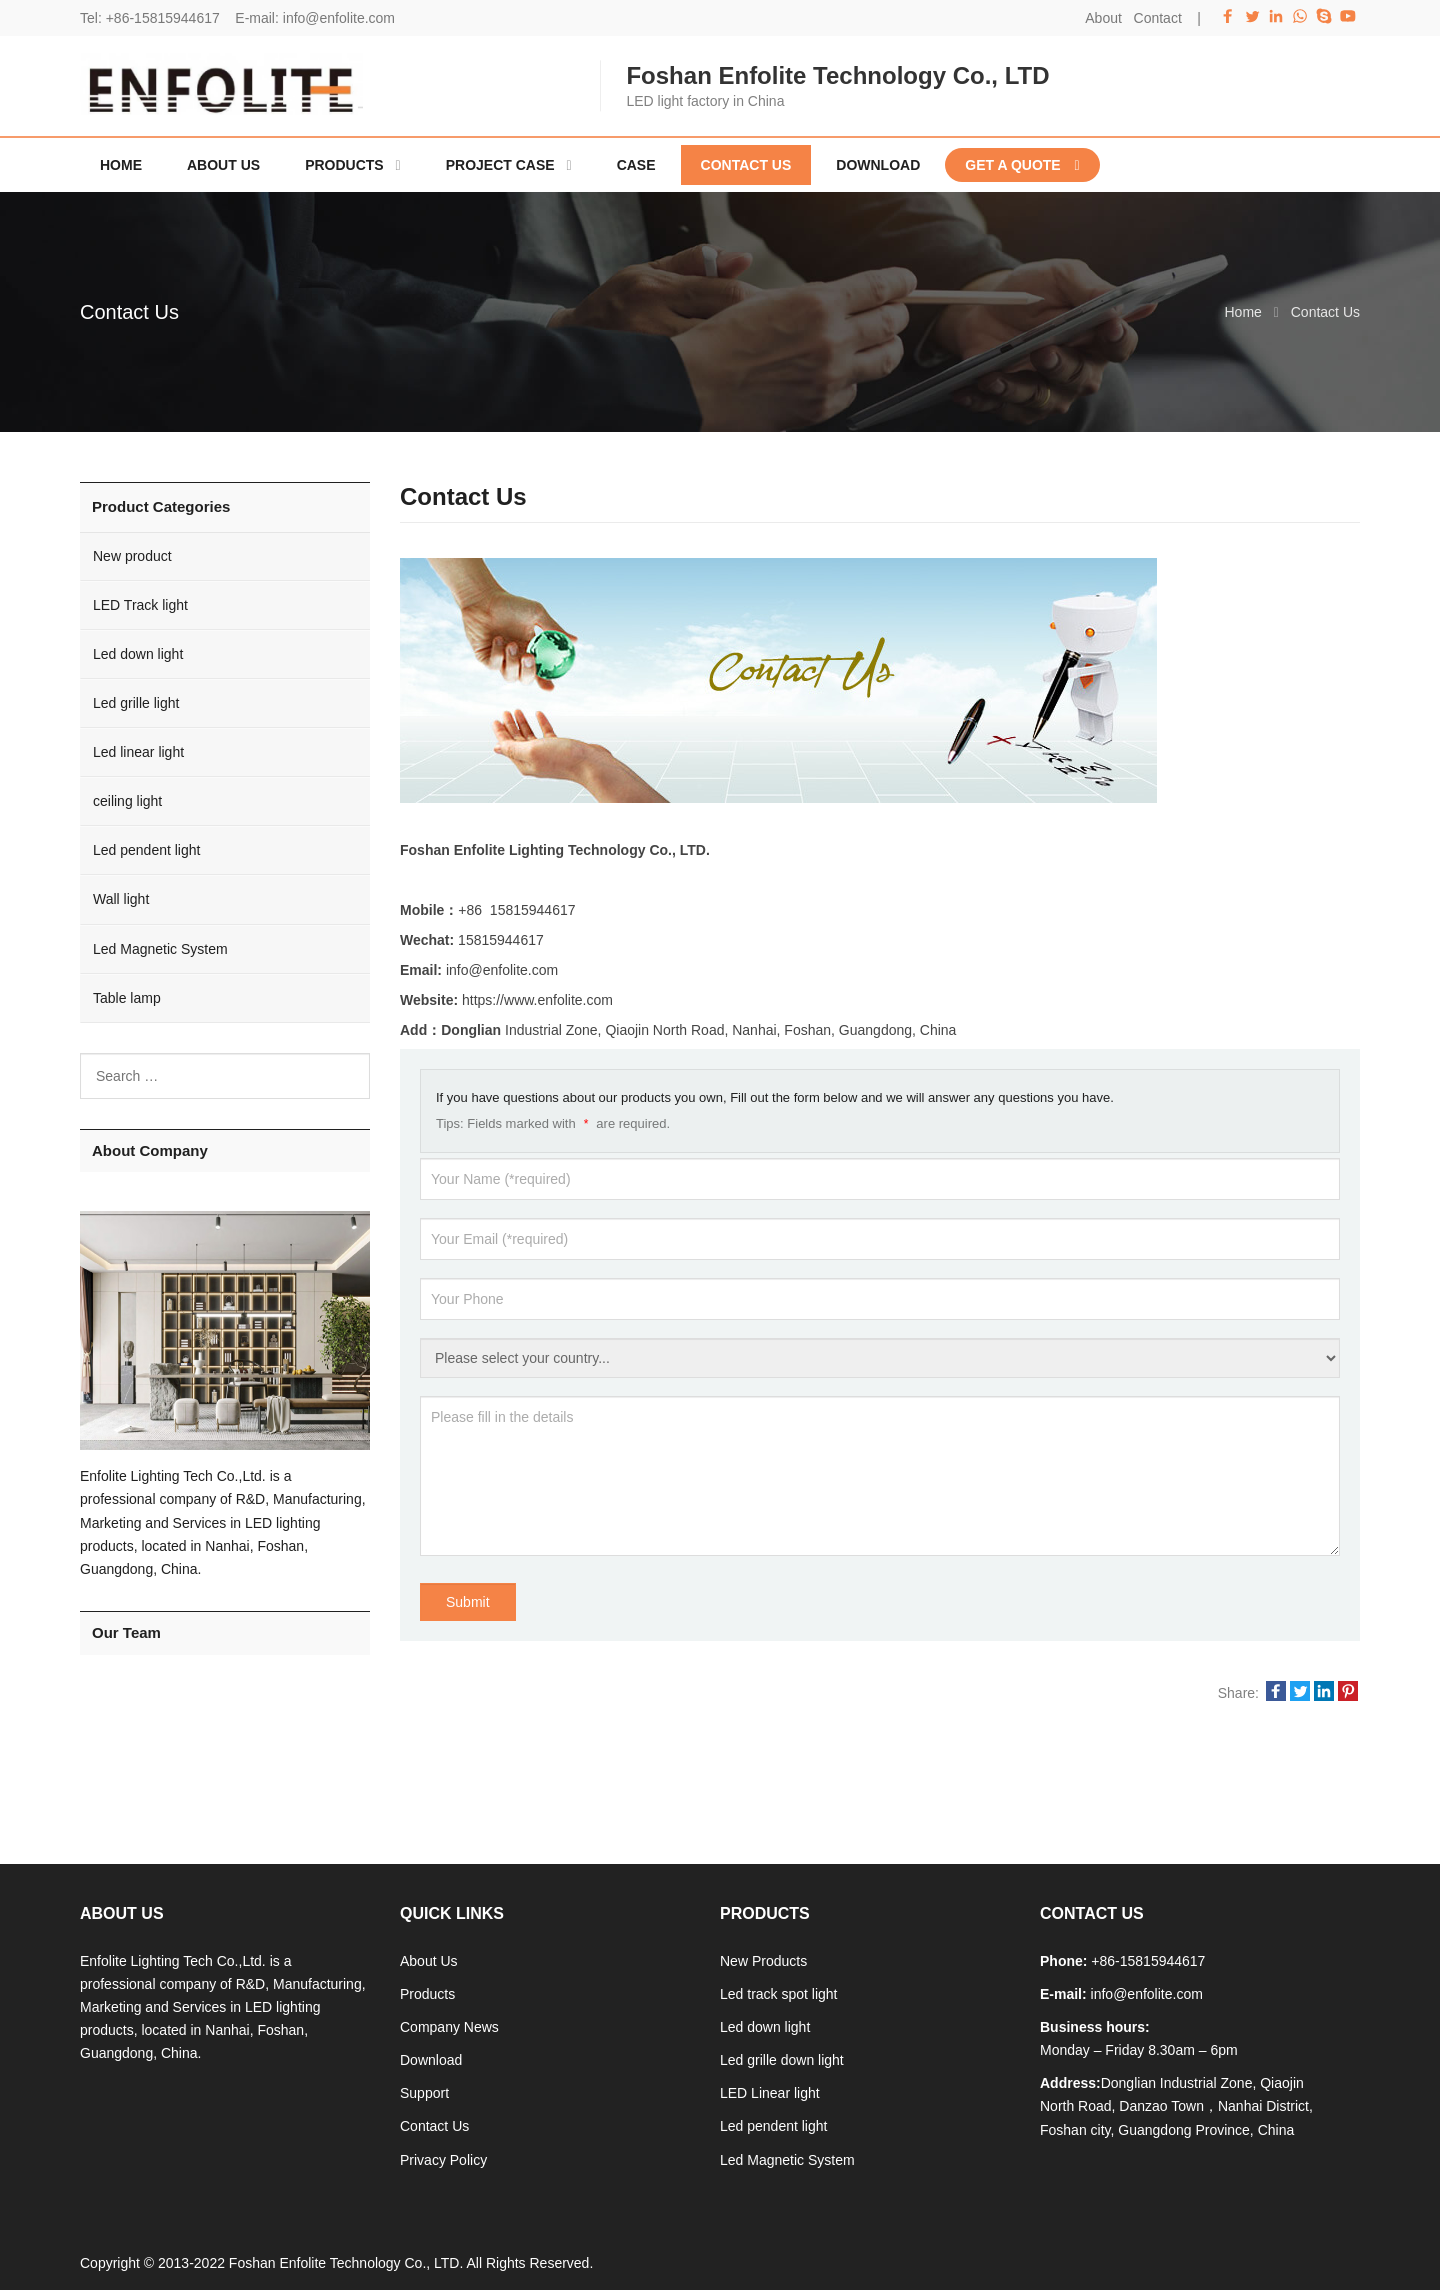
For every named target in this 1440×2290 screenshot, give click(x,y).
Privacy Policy (443, 2160)
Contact (1158, 18)
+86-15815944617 (163, 18)
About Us (429, 1961)
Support (424, 2093)
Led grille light (136, 703)
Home (121, 165)
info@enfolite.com (339, 18)
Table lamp (127, 998)
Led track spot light (779, 1994)
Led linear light (138, 752)
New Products (763, 1961)
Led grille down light (782, 2060)
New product (132, 556)
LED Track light (140, 605)
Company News (449, 2027)
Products (427, 1994)
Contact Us (434, 2126)
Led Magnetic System (160, 949)
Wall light (121, 899)
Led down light (138, 654)
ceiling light (127, 801)
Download (431, 2060)
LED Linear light (770, 2093)
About (1103, 18)
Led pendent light (146, 850)
